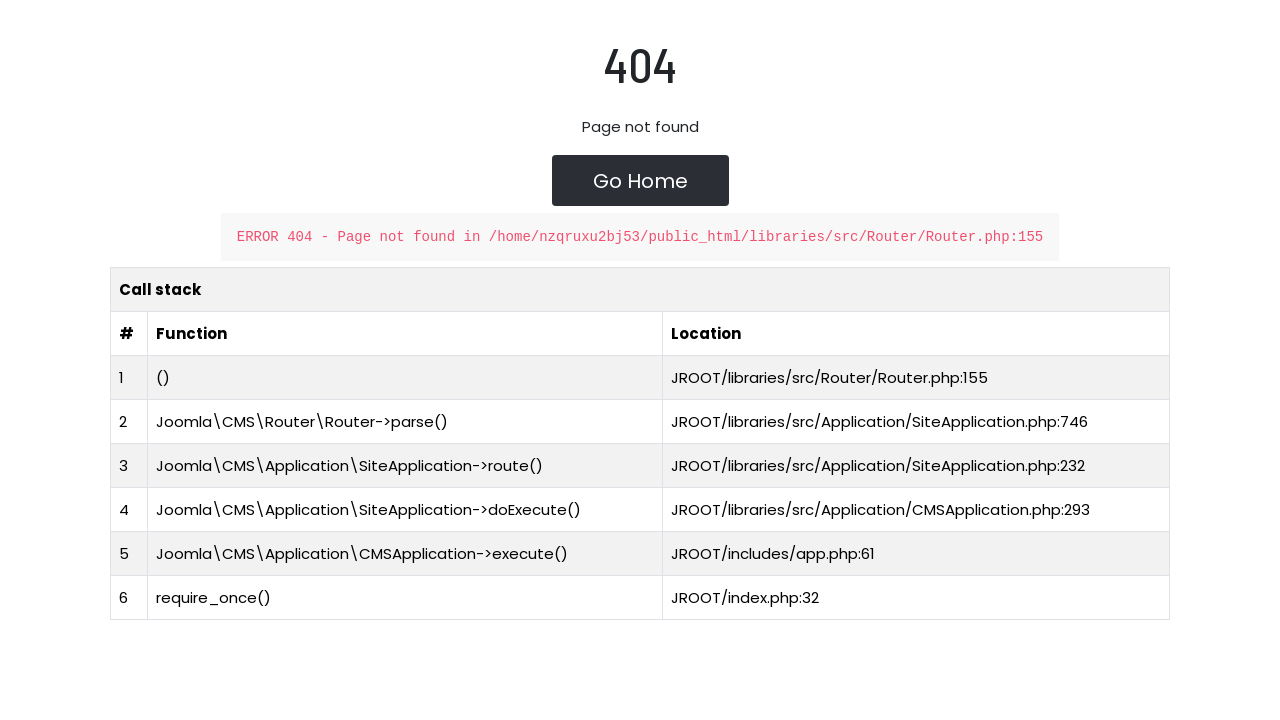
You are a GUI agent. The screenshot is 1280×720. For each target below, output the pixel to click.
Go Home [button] (640, 182)
